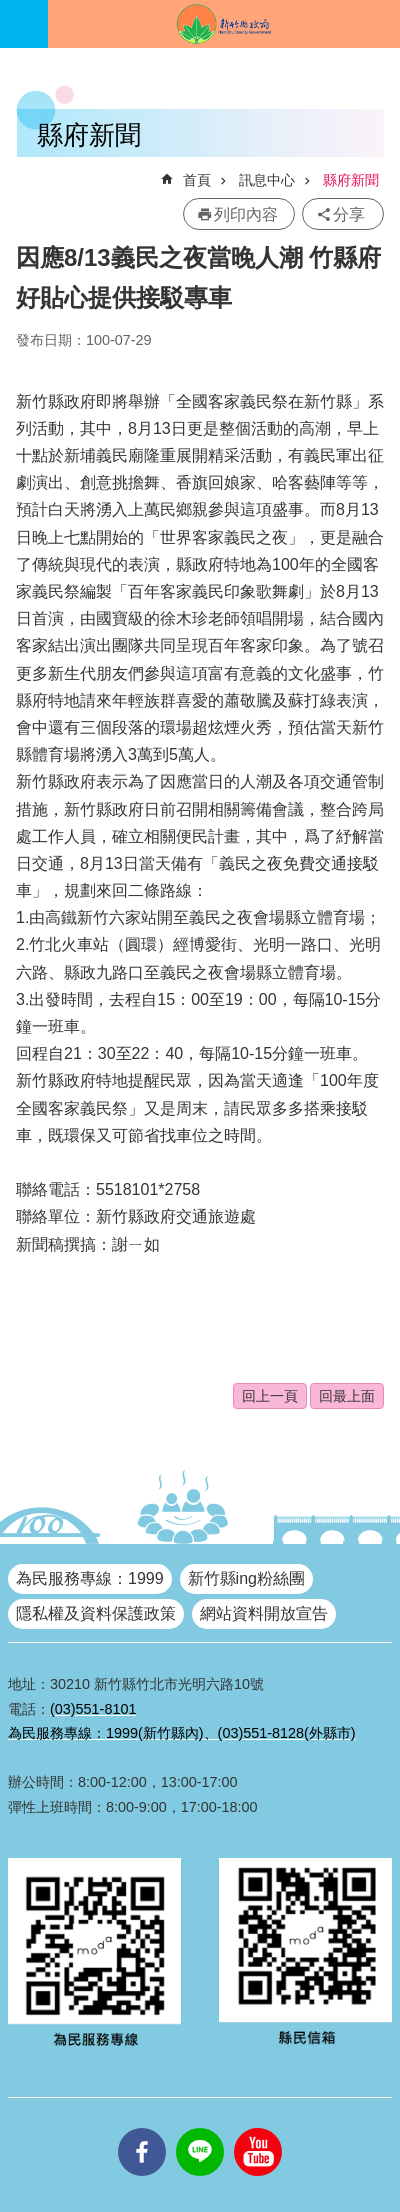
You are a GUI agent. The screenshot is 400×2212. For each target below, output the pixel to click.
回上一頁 (270, 1396)
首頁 (197, 180)
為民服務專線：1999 (90, 1578)
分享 (349, 214)
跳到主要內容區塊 (10, 10)
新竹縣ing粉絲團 (246, 1578)
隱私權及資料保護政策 (96, 1613)
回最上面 (347, 1396)
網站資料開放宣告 (264, 1613)
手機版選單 (24, 24)
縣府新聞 (351, 180)
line (200, 2128)
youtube (258, 2128)
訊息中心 (267, 180)
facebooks (142, 2128)
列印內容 (246, 214)
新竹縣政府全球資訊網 (224, 24)
